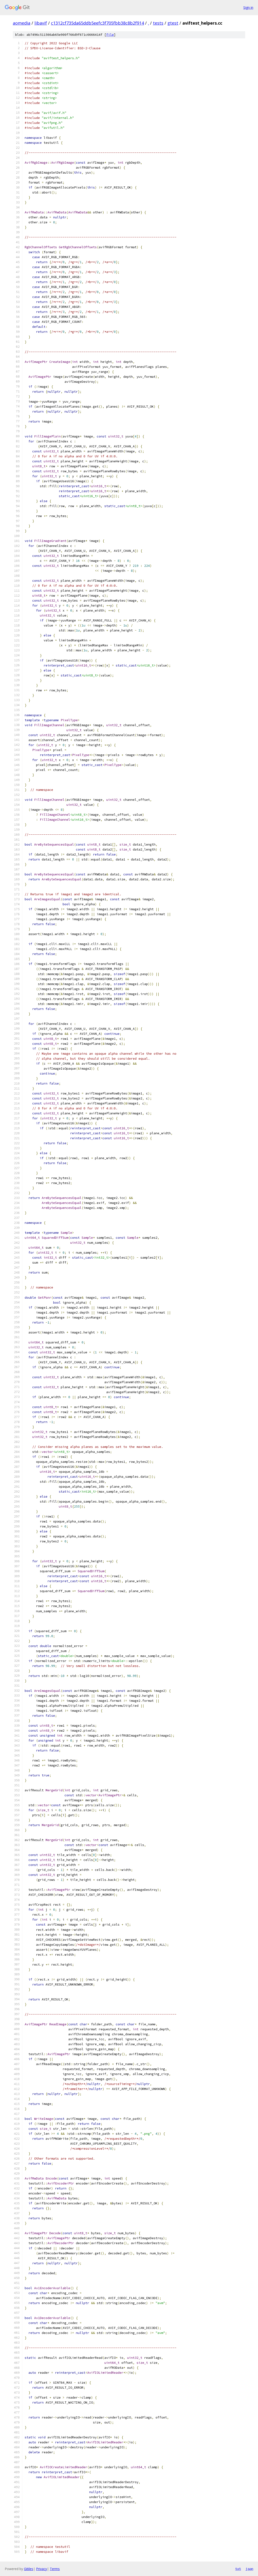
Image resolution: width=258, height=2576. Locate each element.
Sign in (248, 7)
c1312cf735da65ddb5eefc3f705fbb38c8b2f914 (97, 23)
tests (158, 23)
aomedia (21, 23)
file (110, 35)
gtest (172, 23)
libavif (40, 23)
